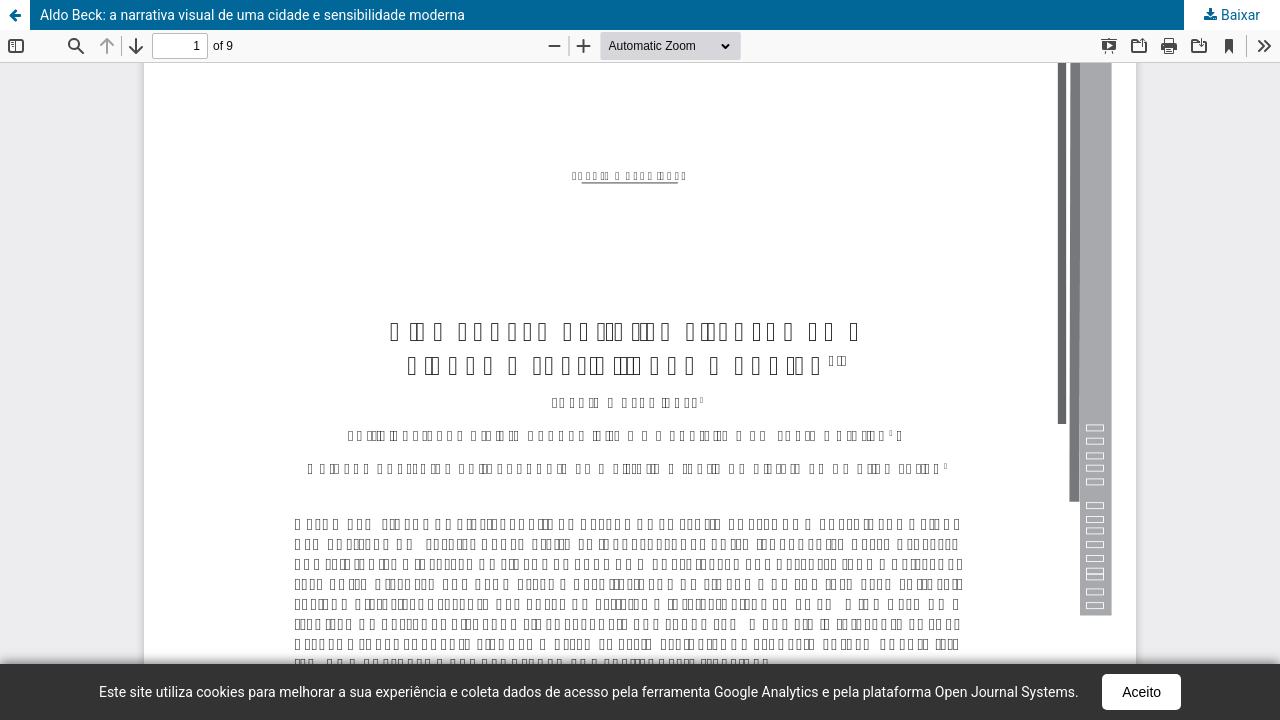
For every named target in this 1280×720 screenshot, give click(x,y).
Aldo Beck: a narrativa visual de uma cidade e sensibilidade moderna (252, 15)
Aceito (1141, 692)
